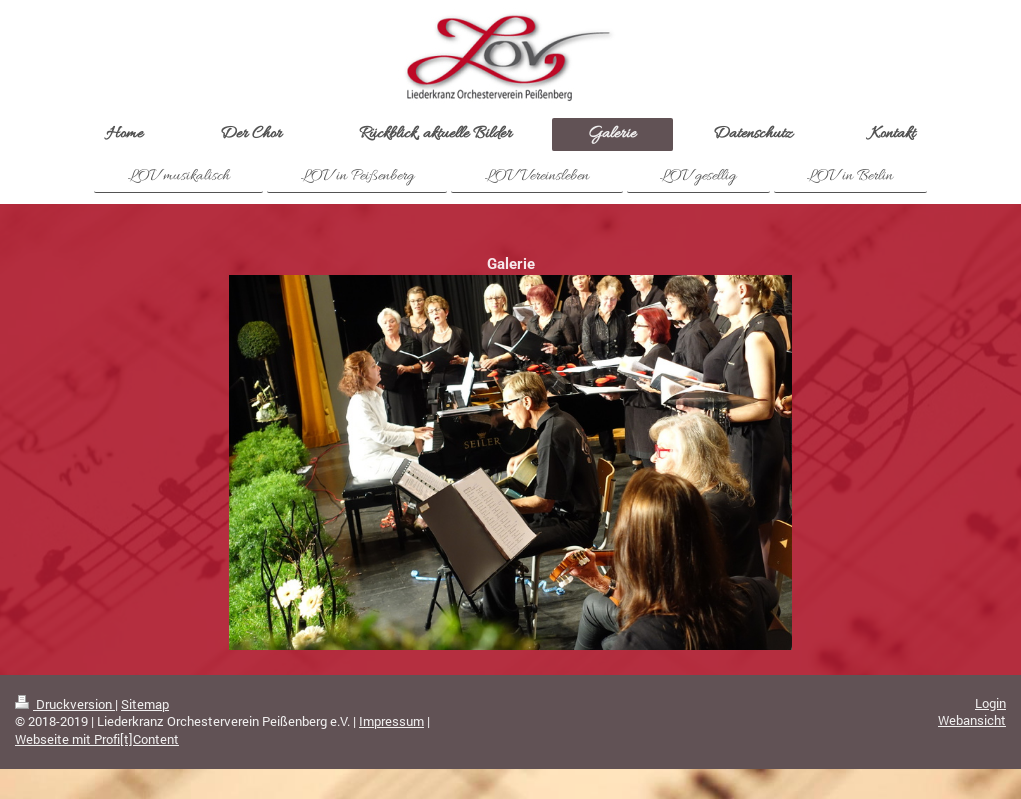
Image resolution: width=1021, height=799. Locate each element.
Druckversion (65, 704)
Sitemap (145, 704)
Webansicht (972, 720)
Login (990, 703)
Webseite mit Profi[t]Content (97, 739)
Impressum (391, 721)
